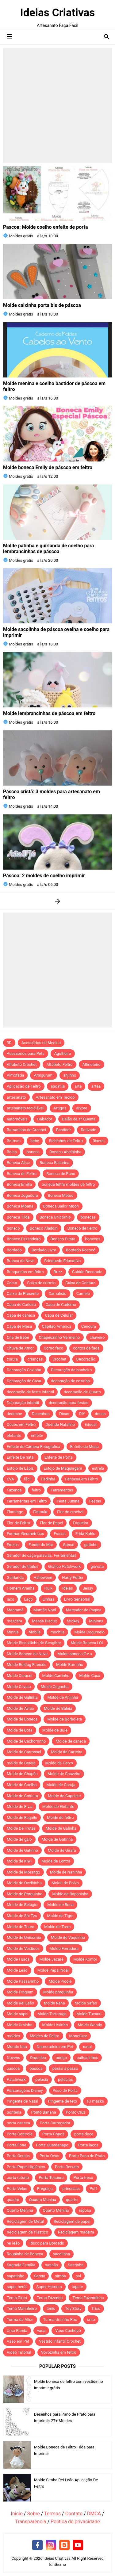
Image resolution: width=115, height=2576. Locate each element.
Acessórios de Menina (41, 1042)
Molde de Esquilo (22, 1817)
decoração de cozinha (70, 1381)
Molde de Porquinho (24, 1894)
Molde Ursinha (20, 2025)
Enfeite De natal (21, 1457)
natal (87, 2046)
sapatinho (15, 2276)
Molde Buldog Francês (26, 1664)
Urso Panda (17, 2330)
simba (60, 2276)
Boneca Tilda (18, 1217)
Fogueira (80, 1523)
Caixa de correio (41, 1282)
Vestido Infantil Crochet (60, 2341)
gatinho (91, 1544)
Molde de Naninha (66, 1872)
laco (10, 1599)
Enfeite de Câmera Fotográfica (33, 1446)
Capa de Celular (59, 1315)
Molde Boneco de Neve (27, 1654)
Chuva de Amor (20, 1348)
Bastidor (63, 1129)
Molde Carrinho (56, 1675)
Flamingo (15, 1512)
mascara (14, 1621)
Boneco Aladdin (44, 1228)
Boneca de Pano (60, 1173)
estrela (98, 1468)
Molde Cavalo (19, 1686)
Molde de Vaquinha (68, 1937)
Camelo (83, 1293)
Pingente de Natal (22, 2101)
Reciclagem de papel (72, 2221)
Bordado (14, 1250)
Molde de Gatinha (57, 1839)
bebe (34, 1141)
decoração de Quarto (82, 1392)
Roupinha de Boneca (25, 2254)
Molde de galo (19, 1839)
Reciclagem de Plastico (27, 2232)
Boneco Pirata (63, 1239)
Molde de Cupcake (64, 1795)
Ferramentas (62, 1490)
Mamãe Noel (44, 1610)
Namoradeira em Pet (54, 2046)
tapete (77, 2286)
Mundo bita (17, 2046)
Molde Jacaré (51, 1959)
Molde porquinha (58, 1992)
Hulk (48, 1588)
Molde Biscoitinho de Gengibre (34, 1642)
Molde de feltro (60, 1817)
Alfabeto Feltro (59, 1064)
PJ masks (95, 2101)
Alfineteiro (91, 1064)
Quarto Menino (56, 2210)
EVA (10, 1479)
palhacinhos (87, 2057)
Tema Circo (17, 2297)
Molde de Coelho (21, 1784)
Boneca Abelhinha (65, 1152)
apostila (58, 1086)
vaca (41, 2330)
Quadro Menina (42, 2199)
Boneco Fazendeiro (24, 1239)
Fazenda (14, 1490)
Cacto (12, 1282)
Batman (14, 1141)
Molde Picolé (59, 1981)
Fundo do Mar (41, 1544)
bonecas (88, 1217)
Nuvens (13, 2057)
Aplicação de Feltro (24, 1086)
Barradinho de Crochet (26, 1129)
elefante (14, 1435)
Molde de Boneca (22, 1719)
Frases (60, 1533)
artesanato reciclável (25, 1108)
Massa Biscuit (44, 1621)
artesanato (16, 1097)
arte (78, 1086)
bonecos (93, 1239)
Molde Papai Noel (53, 1970)
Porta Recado (67, 2167)
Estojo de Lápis (20, 1468)
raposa (85, 2210)
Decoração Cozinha (24, 1370)
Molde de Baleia (58, 1708)
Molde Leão (17, 1970)
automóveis (17, 1119)
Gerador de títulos (22, 1566)
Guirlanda (15, 1577)
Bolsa (12, 1152)
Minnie (13, 1632)
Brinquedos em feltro (25, 1271)
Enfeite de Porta (58, 1457)
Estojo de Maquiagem (63, 1468)
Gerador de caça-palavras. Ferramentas (41, 1555)
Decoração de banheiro (71, 1370)
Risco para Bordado (46, 2243)
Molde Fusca (18, 1959)
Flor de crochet (70, 1512)
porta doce (83, 2134)
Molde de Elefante (58, 1806)
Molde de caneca (71, 1741)
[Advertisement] (57, 105)
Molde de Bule (54, 1730)
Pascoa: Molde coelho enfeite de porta (45, 227)
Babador (44, 1119)
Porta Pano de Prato (87, 2155)
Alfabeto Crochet (21, 1064)
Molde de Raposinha (70, 1894)
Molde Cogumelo (89, 1632)
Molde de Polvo (65, 1883)
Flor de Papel (51, 1523)
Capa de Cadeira (21, 1304)
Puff (93, 2188)
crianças (35, 1359)
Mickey (73, 1621)
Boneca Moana (20, 1206)
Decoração (85, 1359)
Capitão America (56, 1326)
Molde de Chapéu (22, 1773)
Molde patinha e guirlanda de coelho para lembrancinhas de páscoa (48, 548)
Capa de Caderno (61, 1304)
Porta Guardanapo (52, 2145)
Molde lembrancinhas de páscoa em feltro (49, 713)
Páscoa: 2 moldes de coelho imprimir (44, 875)
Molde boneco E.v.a (74, 1654)
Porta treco (83, 2177)
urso (91, 2319)
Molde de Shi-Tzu (22, 1915)
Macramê (15, 1610)
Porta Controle (20, 2134)
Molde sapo (17, 2013)
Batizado (88, 1129)
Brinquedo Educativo (62, 1260)
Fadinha (48, 1479)
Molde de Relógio (22, 1904)
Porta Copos (53, 2134)
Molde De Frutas (21, 1828)
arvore (81, 1108)
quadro (13, 2199)
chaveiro (97, 1337)
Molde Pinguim (20, 1992)
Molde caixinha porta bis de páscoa (42, 305)
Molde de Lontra (55, 1861)
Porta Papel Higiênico (26, 2167)
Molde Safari (86, 2003)
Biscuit (99, 1141)
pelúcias (65, 2079)
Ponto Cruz (76, 2112)
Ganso (68, 1544)
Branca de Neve (20, 1260)
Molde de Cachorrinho (26, 1741)
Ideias (67, 1588)
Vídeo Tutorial (19, 2352)
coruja (12, 1359)
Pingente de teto (62, 2101)
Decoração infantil (23, 1402)
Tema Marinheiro (22, 2308)
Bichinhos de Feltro (66, 1141)
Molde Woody (90, 2025)
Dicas (64, 1413)
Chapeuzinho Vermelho (59, 1337)
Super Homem (49, 2286)
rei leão (13, 2243)
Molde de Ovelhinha (24, 1883)
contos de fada (86, 1348)
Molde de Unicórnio (24, 1937)
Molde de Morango (23, 1872)
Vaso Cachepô (68, 2330)
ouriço (61, 2057)
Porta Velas (17, 2188)
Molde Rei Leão (20, 2003)
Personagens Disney (25, 2090)
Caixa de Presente (23, 1293)
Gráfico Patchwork (64, 1566)
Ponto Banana (43, 2112)
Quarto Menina (20, 2210)
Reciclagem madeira (76, 2232)
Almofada (15, 1075)
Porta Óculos (18, 2155)
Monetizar (78, 2036)
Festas (95, 1501)
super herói (17, 2286)
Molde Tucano (89, 2013)
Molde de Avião (20, 1708)
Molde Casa (89, 1675)
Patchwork (16, 2079)
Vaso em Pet (18, 2341)
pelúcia (42, 2079)
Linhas (48, 1599)
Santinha (75, 2265)
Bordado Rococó (80, 1250)
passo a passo (65, 2068)
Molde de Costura (22, 1795)
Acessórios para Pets (25, 1053)
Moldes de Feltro (44, 2036)
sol (78, 2276)
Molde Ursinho (55, 2025)
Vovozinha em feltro (58, 2352)
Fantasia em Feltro (81, 1479)
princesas (71, 2188)
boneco (13, 1228)
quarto (72, 2199)
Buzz (58, 1271)
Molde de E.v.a (20, 1806)
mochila (57, 1632)
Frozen (13, 1544)
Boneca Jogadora (22, 1195)
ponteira (14, 2112)
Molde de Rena (60, 1904)
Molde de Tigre (60, 1915)
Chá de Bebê (18, 1337)
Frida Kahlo (85, 1533)
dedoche (14, 1413)
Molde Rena (54, 2003)
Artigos (59, 1108)
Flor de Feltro (18, 1523)
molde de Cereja (21, 1763)
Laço (28, 1599)
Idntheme (57, 2564)
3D (9, 1042)
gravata (97, 1566)
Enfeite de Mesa (84, 1446)
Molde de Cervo (59, 1763)
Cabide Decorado (87, 1271)
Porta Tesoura (51, 2177)
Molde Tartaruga (52, 2013)
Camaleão (57, 1293)
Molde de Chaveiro (64, 1773)
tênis (51, 2308)
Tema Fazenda (50, 2297)
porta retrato (18, 2177)
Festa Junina (68, 1501)
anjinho (69, 1075)
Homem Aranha (21, 1588)
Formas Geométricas (25, 1533)
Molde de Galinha (22, 1697)
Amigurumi (43, 1075)
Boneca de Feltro (21, 1173)
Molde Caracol (20, 1675)
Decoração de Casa (24, 1381)
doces (100, 1413)
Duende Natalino (60, 1424)
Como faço (53, 1348)
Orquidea (38, 2057)
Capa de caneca (21, 1315)
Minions (96, 1621)
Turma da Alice (20, 2319)
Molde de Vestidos (23, 1948)
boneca (33, 1152)
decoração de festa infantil (30, 1392)
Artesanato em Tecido (55, 1097)
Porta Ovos (49, 2155)
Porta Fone (16, 2145)
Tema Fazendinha (88, 2297)
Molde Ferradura (64, 1948)
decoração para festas (68, 1402)
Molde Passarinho (23, 1981)
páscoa (35, 2068)
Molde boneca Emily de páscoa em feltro (47, 467)
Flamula (40, 1512)
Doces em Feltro (21, 1424)
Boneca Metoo (61, 1195)
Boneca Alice (18, 1162)
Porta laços (88, 2145)
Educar (91, 1424)
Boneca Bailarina (54, 1162)
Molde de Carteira (66, 1752)
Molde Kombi (85, 1959)
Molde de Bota (20, 1730)
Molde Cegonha (55, 1686)
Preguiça (45, 2188)
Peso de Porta (65, 2090)
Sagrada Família (21, 2265)
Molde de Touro (20, 1926)
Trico (95, 2308)
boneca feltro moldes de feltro (68, 1184)
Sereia (39, 2276)
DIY (82, 1413)
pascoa (13, 2068)
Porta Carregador (55, 2123)
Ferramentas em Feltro (27, 1501)
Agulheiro (62, 1053)
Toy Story (73, 2308)
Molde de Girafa (62, 1850)
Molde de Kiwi (19, 1861)
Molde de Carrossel (24, 1752)
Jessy (88, 1588)
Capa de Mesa (19, 1326)
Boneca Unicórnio (55, 1217)
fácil (28, 1479)
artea (96, 1086)
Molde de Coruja (60, 1784)
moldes (13, 2036)
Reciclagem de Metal (25, 2221)
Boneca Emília (19, 1184)
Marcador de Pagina (84, 1610)
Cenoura (88, 1326)
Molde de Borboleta (64, 1719)
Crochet (59, 1359)
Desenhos (41, 1413)
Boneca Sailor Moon (61, 1206)
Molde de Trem (57, 1926)
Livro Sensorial (77, 1599)
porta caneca (18, 2123)
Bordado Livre (44, 1250)
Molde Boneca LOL (87, 1642)
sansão (51, 2265)
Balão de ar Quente (79, 1119)
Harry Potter (72, 1577)
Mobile (34, 1632)
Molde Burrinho (69, 1664)
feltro (36, 1490)
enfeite (37, 1435)
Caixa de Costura (80, 1282)
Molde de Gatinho (22, 1850)
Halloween (42, 1577)
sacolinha (61, 2254)
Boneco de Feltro (82, 1228)
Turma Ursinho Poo (60, 2319)
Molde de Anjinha (62, 1697)
